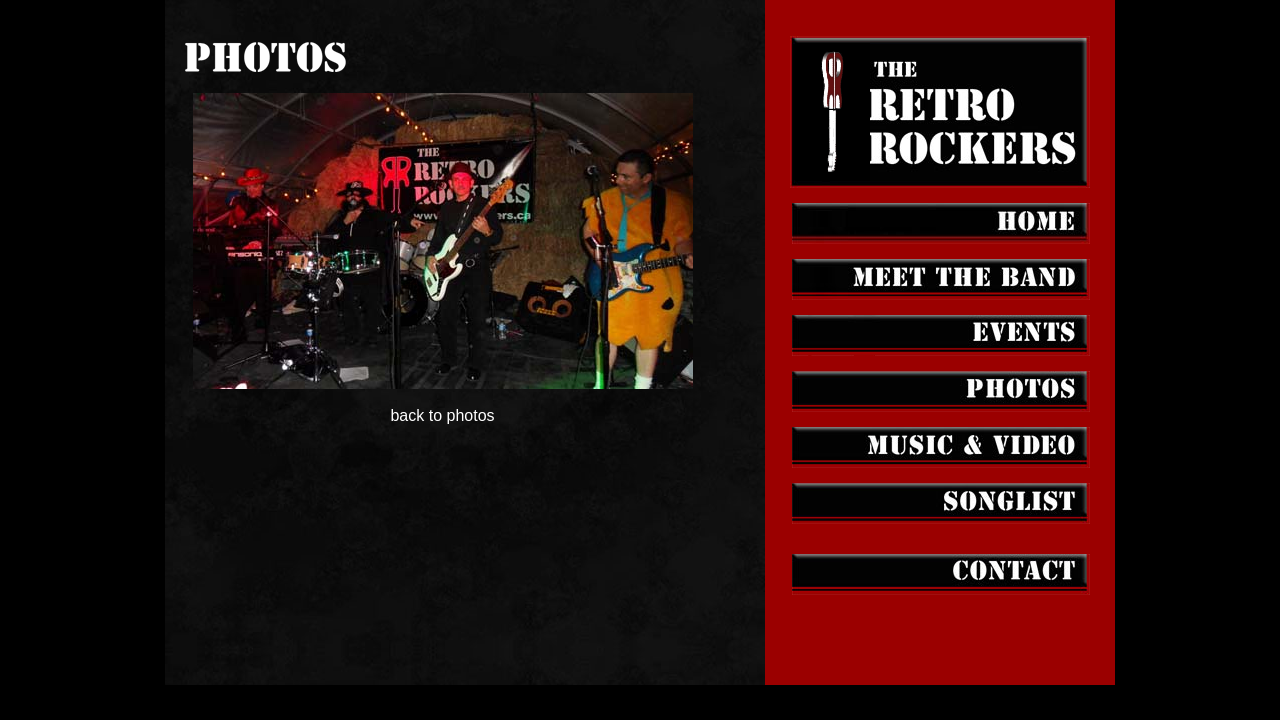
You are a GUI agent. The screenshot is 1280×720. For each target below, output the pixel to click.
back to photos (443, 399)
